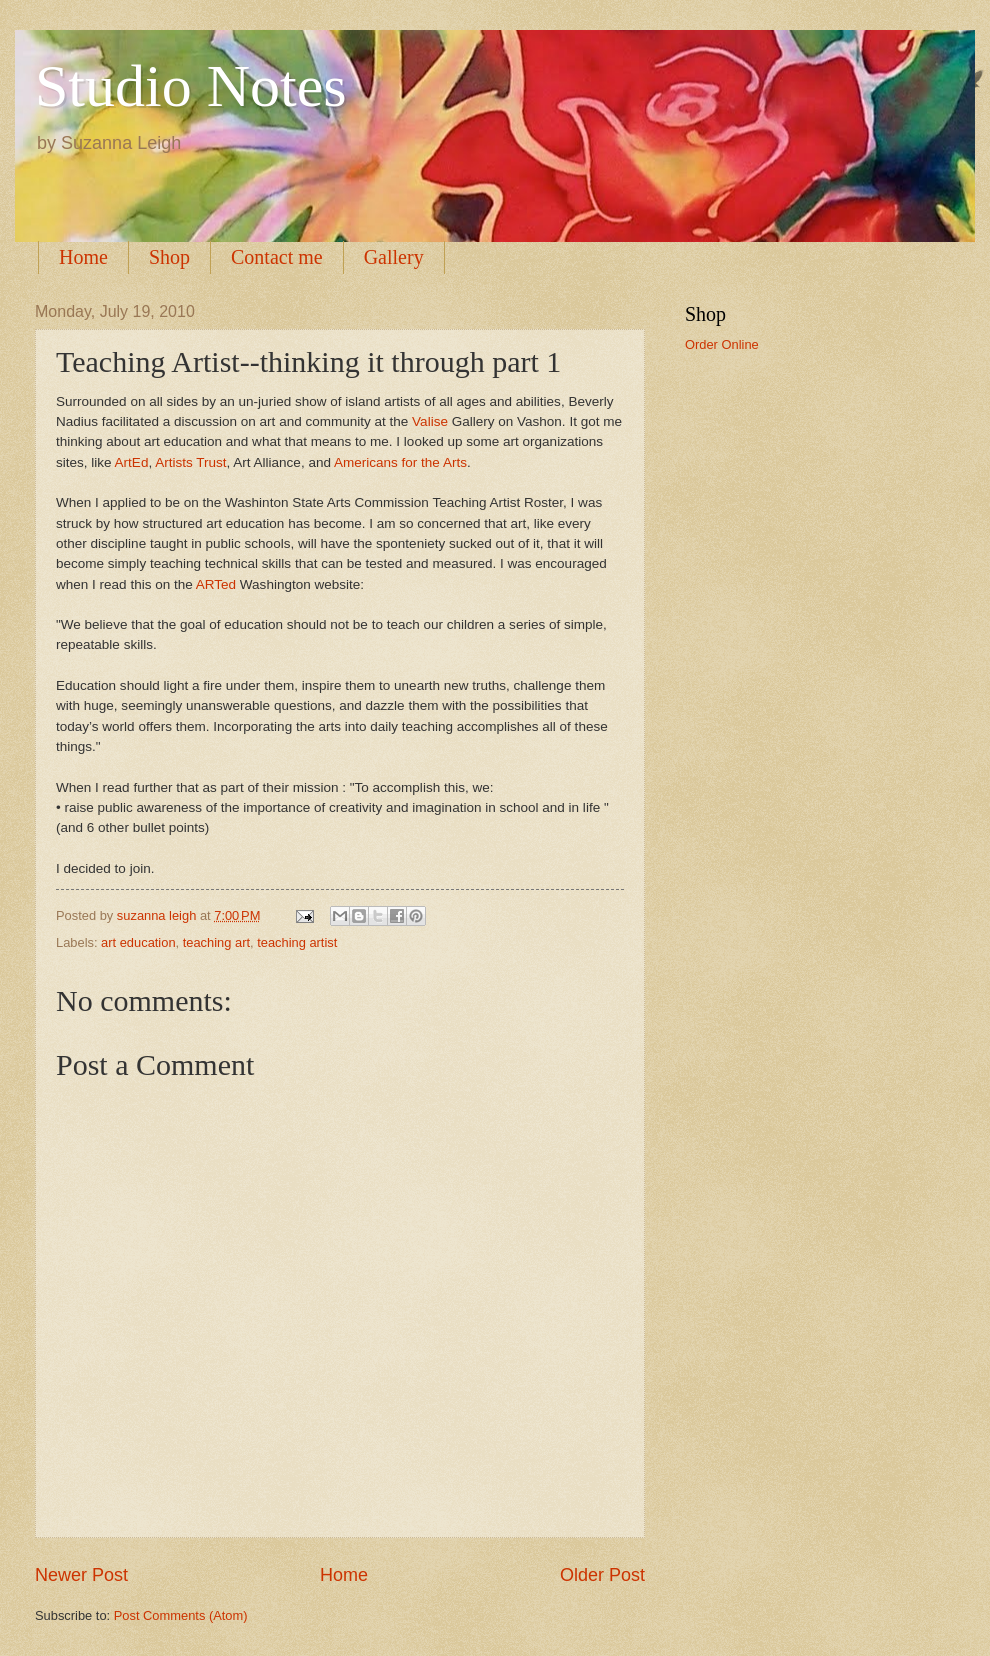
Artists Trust (190, 462)
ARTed (216, 584)
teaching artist (297, 942)
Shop (169, 257)
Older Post (602, 1575)
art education (138, 942)
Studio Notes (191, 86)
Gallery (394, 257)
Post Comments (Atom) (181, 1615)
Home (83, 257)
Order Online (722, 344)
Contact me (277, 257)
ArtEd (132, 462)
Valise (428, 421)
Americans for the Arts (399, 462)
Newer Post (81, 1575)
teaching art (216, 942)
